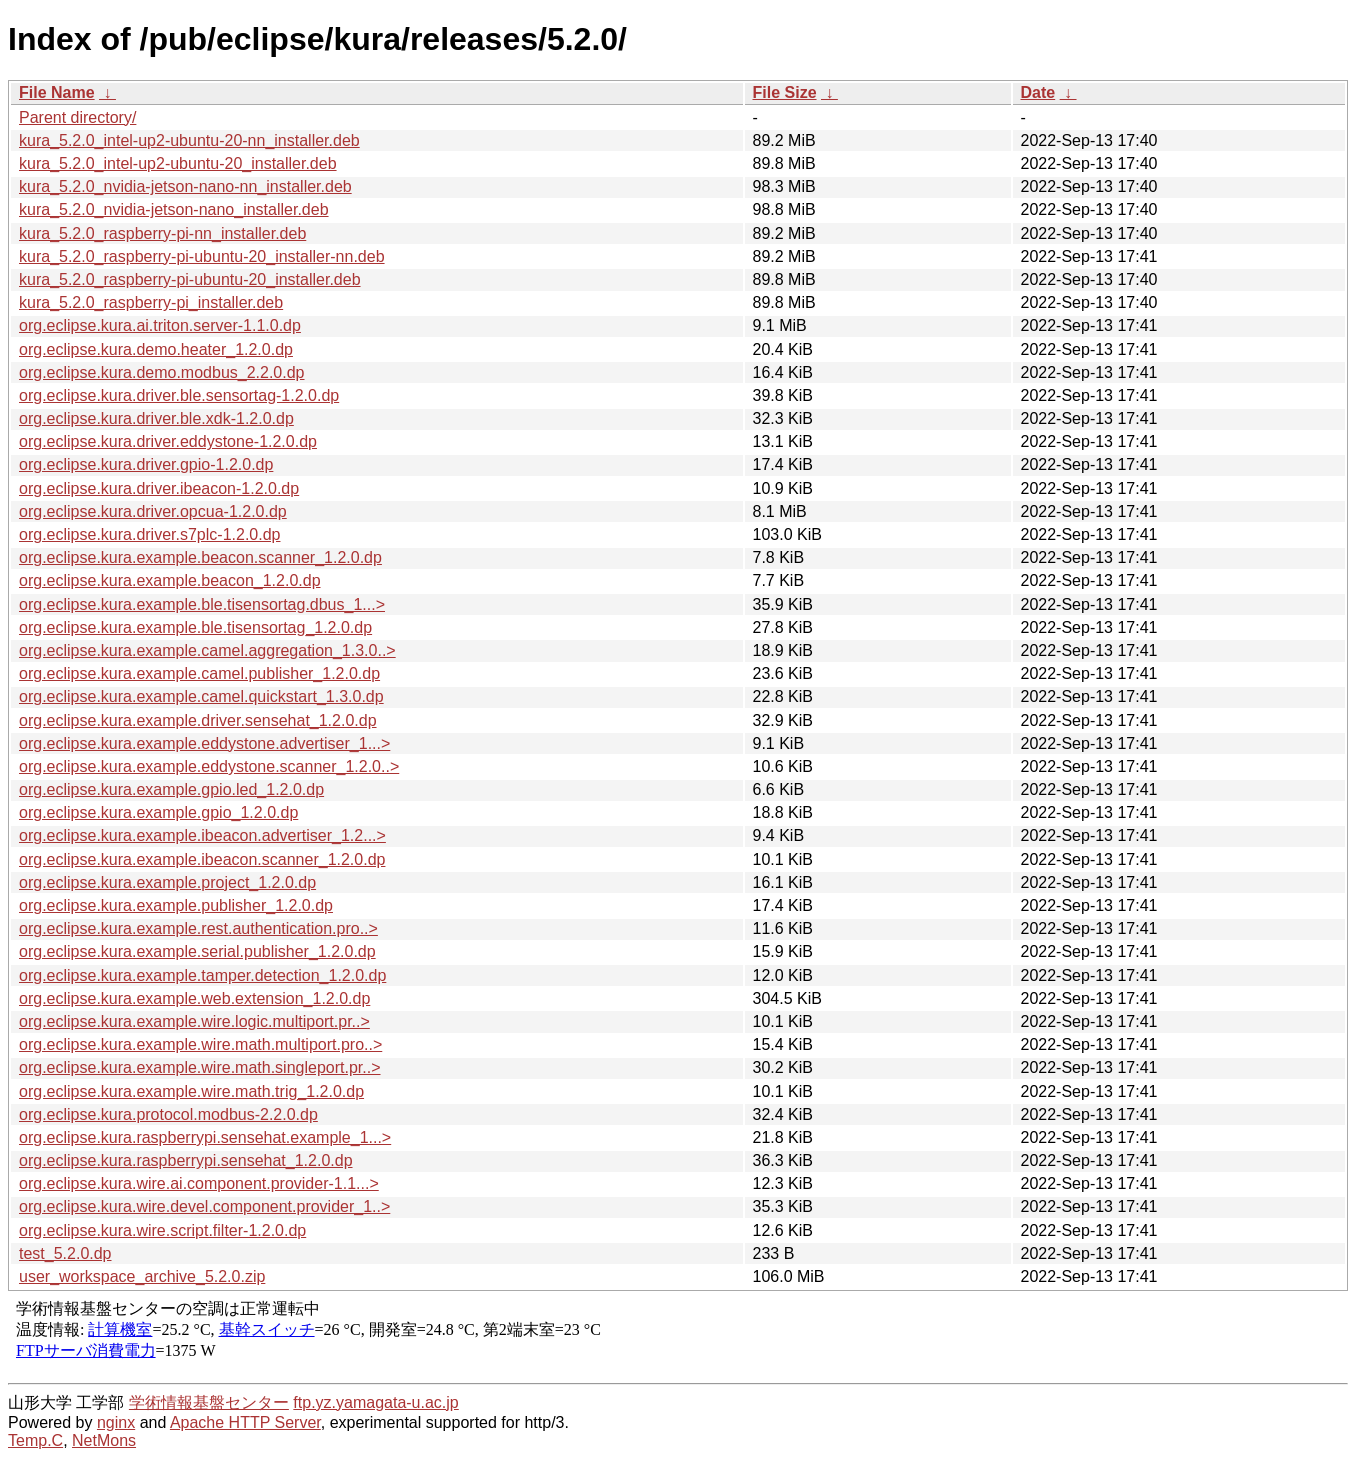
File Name (57, 92)
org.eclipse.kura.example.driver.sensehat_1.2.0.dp (198, 720)
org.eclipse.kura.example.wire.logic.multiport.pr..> (194, 1021)
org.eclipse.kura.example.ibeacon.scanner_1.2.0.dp (202, 859)
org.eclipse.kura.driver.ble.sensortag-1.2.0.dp (179, 395)
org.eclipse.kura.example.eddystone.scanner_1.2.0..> (209, 766)
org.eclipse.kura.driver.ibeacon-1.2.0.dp (159, 488)
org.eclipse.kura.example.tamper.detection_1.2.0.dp (202, 975)
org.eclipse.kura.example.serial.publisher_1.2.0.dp (197, 951)
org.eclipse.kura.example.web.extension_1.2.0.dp (194, 998)
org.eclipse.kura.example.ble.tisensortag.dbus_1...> (202, 604)
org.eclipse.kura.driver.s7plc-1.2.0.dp (149, 534)
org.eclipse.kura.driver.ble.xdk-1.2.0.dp (156, 418)
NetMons (104, 1440)
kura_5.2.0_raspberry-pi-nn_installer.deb (162, 233)
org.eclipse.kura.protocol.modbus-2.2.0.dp (168, 1114)
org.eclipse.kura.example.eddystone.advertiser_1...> (204, 743)
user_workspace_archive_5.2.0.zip (142, 1276)
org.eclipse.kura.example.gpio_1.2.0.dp (158, 812)
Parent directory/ (77, 117)
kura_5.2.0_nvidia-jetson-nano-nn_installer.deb (185, 186)
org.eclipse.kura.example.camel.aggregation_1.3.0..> (207, 650)
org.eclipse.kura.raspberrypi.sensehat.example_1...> (205, 1137)
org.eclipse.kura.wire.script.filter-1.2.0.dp (162, 1230)
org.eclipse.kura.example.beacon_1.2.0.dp (170, 580)
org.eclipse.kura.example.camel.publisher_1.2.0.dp (199, 673)
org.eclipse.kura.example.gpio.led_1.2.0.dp (171, 789)
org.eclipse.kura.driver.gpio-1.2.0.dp (146, 464)
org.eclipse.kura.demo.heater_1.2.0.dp (156, 349)
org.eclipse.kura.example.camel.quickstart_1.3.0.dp (201, 696)
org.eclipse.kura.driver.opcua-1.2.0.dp (153, 511)
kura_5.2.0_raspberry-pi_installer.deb (151, 302)
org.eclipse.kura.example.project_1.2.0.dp (167, 882)
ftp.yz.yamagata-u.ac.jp (375, 1402)
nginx (116, 1422)
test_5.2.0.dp (65, 1253)
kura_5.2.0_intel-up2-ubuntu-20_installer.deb (178, 163)
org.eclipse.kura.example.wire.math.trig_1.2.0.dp (191, 1091)
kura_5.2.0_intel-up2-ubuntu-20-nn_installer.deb (189, 140)
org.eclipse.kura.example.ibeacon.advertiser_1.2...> (202, 835)
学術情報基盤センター (209, 1402)
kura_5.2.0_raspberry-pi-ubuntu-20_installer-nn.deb (202, 256)
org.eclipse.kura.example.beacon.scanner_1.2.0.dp (200, 557)
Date (1038, 92)
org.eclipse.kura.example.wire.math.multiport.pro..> (200, 1044)
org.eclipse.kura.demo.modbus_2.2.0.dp (162, 372)
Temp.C (35, 1440)
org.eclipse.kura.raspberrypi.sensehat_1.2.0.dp (186, 1160)
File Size (785, 92)
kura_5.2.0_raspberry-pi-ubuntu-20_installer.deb (190, 279)
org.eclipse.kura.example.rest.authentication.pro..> (198, 928)
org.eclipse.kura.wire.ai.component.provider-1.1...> (199, 1183)
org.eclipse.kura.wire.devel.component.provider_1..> (204, 1206)
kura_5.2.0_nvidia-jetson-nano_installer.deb (174, 209)
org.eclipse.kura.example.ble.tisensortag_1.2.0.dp (195, 627)
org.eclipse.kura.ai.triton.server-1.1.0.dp (160, 325)
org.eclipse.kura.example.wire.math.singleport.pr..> (200, 1067)
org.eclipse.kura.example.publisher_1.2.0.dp (176, 905)
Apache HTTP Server (245, 1422)
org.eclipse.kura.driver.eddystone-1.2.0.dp (168, 441)
